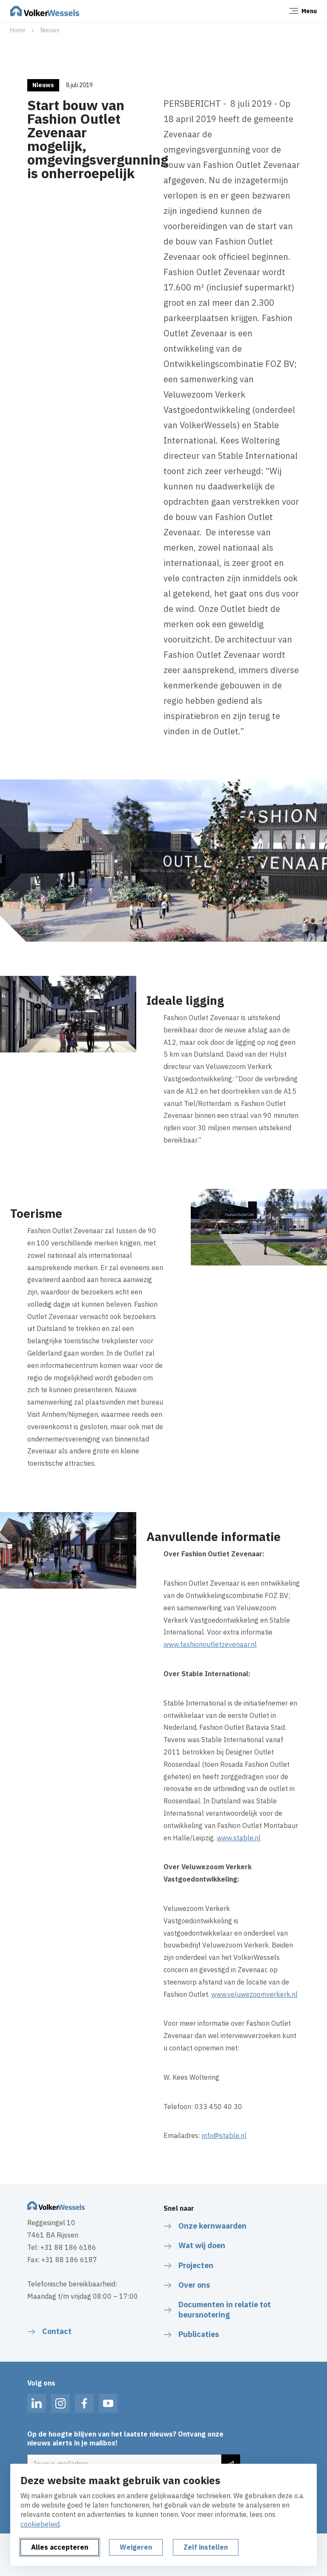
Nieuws (50, 30)
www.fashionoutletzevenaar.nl (210, 1644)
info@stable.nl (224, 2135)
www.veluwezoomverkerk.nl (254, 1994)
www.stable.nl (239, 1838)
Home (18, 30)
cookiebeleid (40, 2524)
